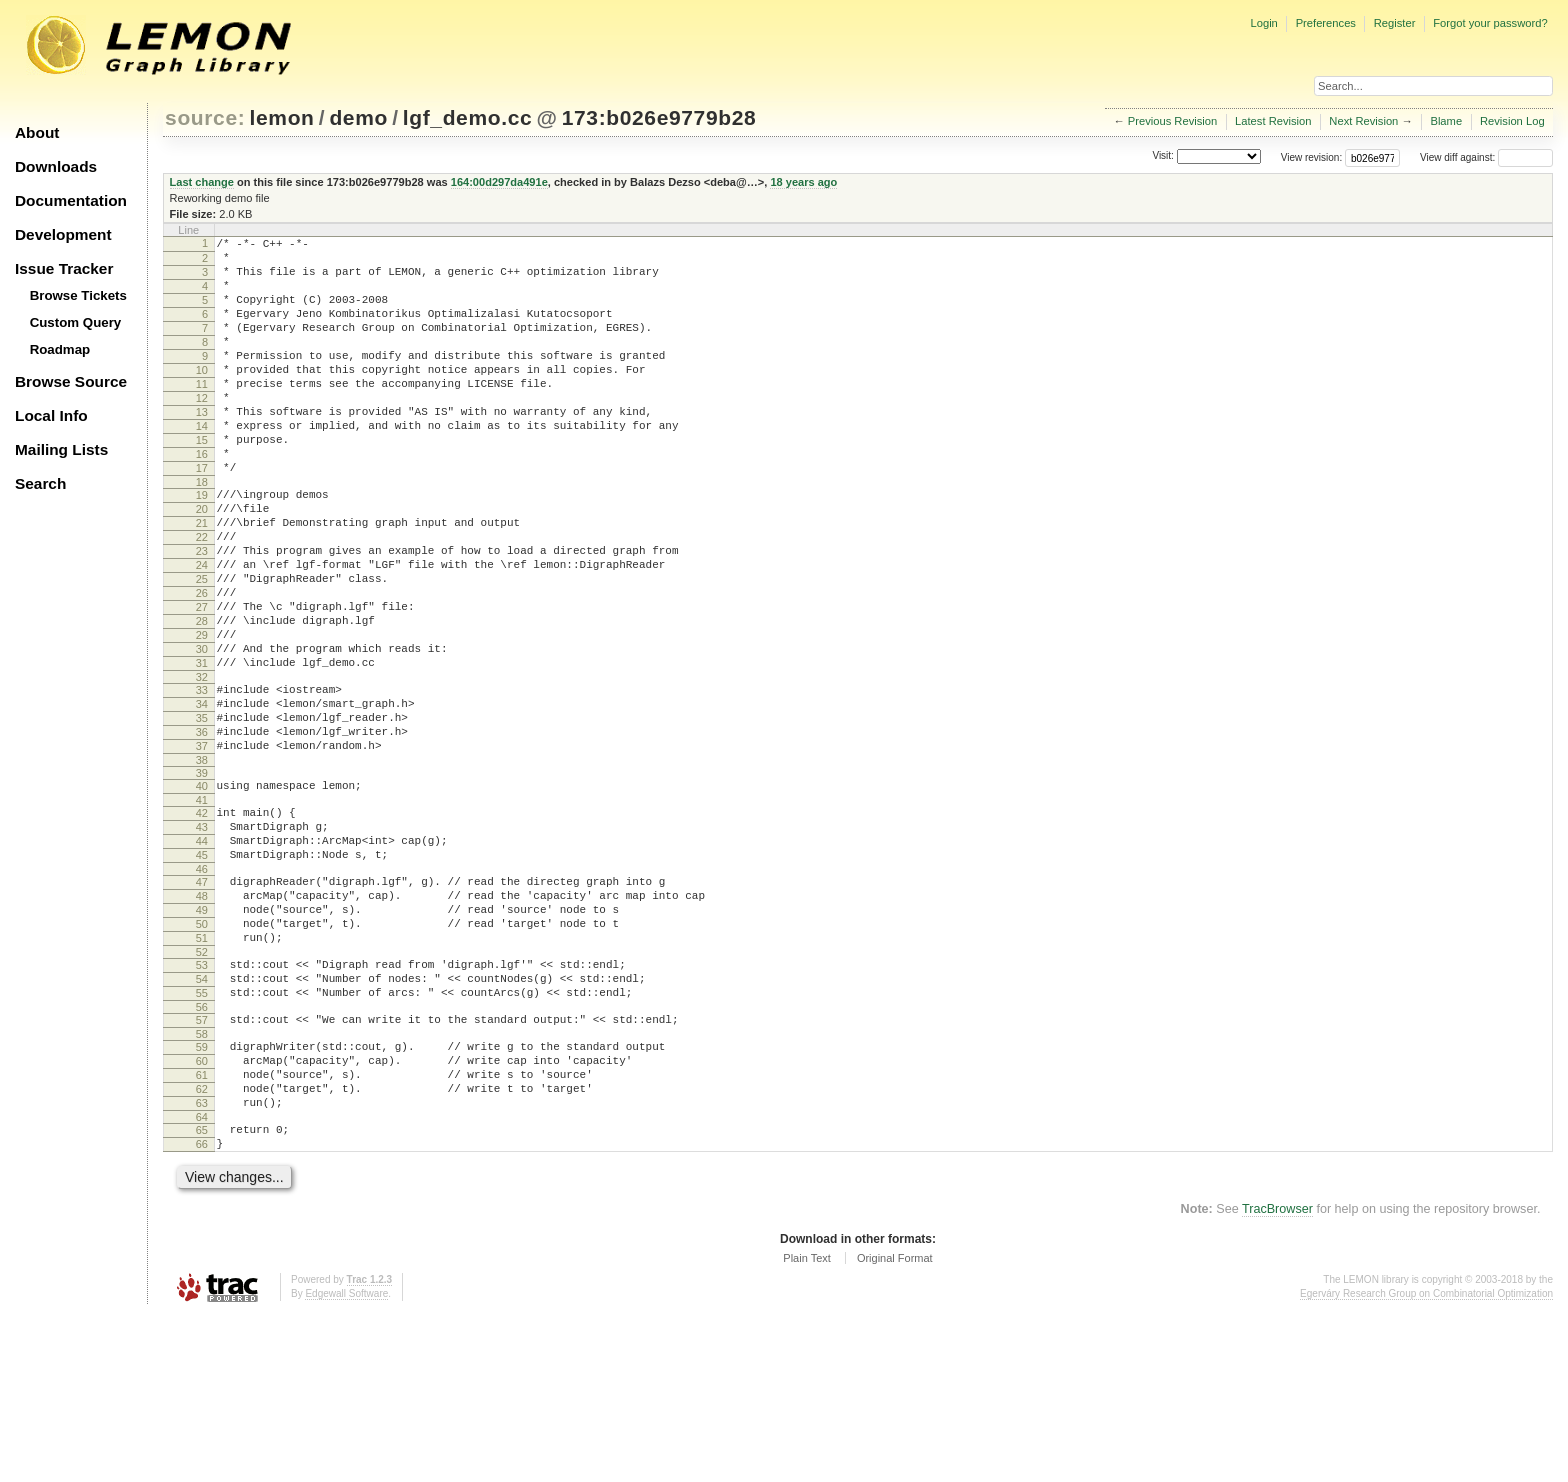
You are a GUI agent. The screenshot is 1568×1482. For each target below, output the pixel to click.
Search (40, 483)
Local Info (51, 415)
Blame (1446, 121)
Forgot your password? (1490, 23)
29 (202, 716)
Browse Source (71, 381)
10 (202, 397)
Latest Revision (1273, 121)
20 (202, 563)
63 (202, 1262)
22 (202, 597)
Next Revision (1363, 121)
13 (202, 448)
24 (202, 631)
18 (202, 533)
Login (1263, 23)
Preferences (1326, 23)
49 (202, 1036)
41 (202, 908)
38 (202, 865)
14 (202, 465)
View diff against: (1486, 157)
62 (202, 1245)
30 (202, 733)
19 (202, 546)
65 (202, 1292)
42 (202, 921)
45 (202, 972)
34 (202, 797)
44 (202, 955)
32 (202, 767)
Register (1395, 23)
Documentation (71, 200)
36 (202, 831)
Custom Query (76, 322)
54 (202, 1117)
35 (202, 814)
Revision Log (1512, 121)
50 (202, 1053)
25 (202, 648)
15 (202, 482)
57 (202, 1164)
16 (202, 499)
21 (202, 580)
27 (202, 682)
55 (202, 1134)
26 (202, 665)
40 (202, 891)
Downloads (56, 166)
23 (202, 614)
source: (205, 117)
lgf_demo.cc (467, 117)
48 (202, 1019)
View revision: (1312, 157)
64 (202, 1279)
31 (202, 750)
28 (202, 699)
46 (202, 989)
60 (202, 1211)
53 (202, 1100)
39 (202, 878)
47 (202, 1002)
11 (202, 414)
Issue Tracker (64, 268)
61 (202, 1228)
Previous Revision (1173, 121)
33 (202, 780)
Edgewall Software (346, 1461)
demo (358, 117)
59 (202, 1194)
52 (202, 1087)
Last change (202, 182)
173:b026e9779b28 (659, 117)
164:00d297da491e (499, 182)
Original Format (895, 1426)
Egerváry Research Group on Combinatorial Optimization (1426, 1461)
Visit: (1163, 156)
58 (202, 1181)
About (37, 132)
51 (202, 1070)
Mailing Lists (61, 449)
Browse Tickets (78, 295)
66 (202, 1309)
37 (202, 848)
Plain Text (807, 1426)
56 (202, 1151)
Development (63, 234)
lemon (282, 117)
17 (202, 516)
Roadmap (60, 349)
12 (202, 431)
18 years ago (803, 182)
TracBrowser (1277, 1377)
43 (202, 938)
